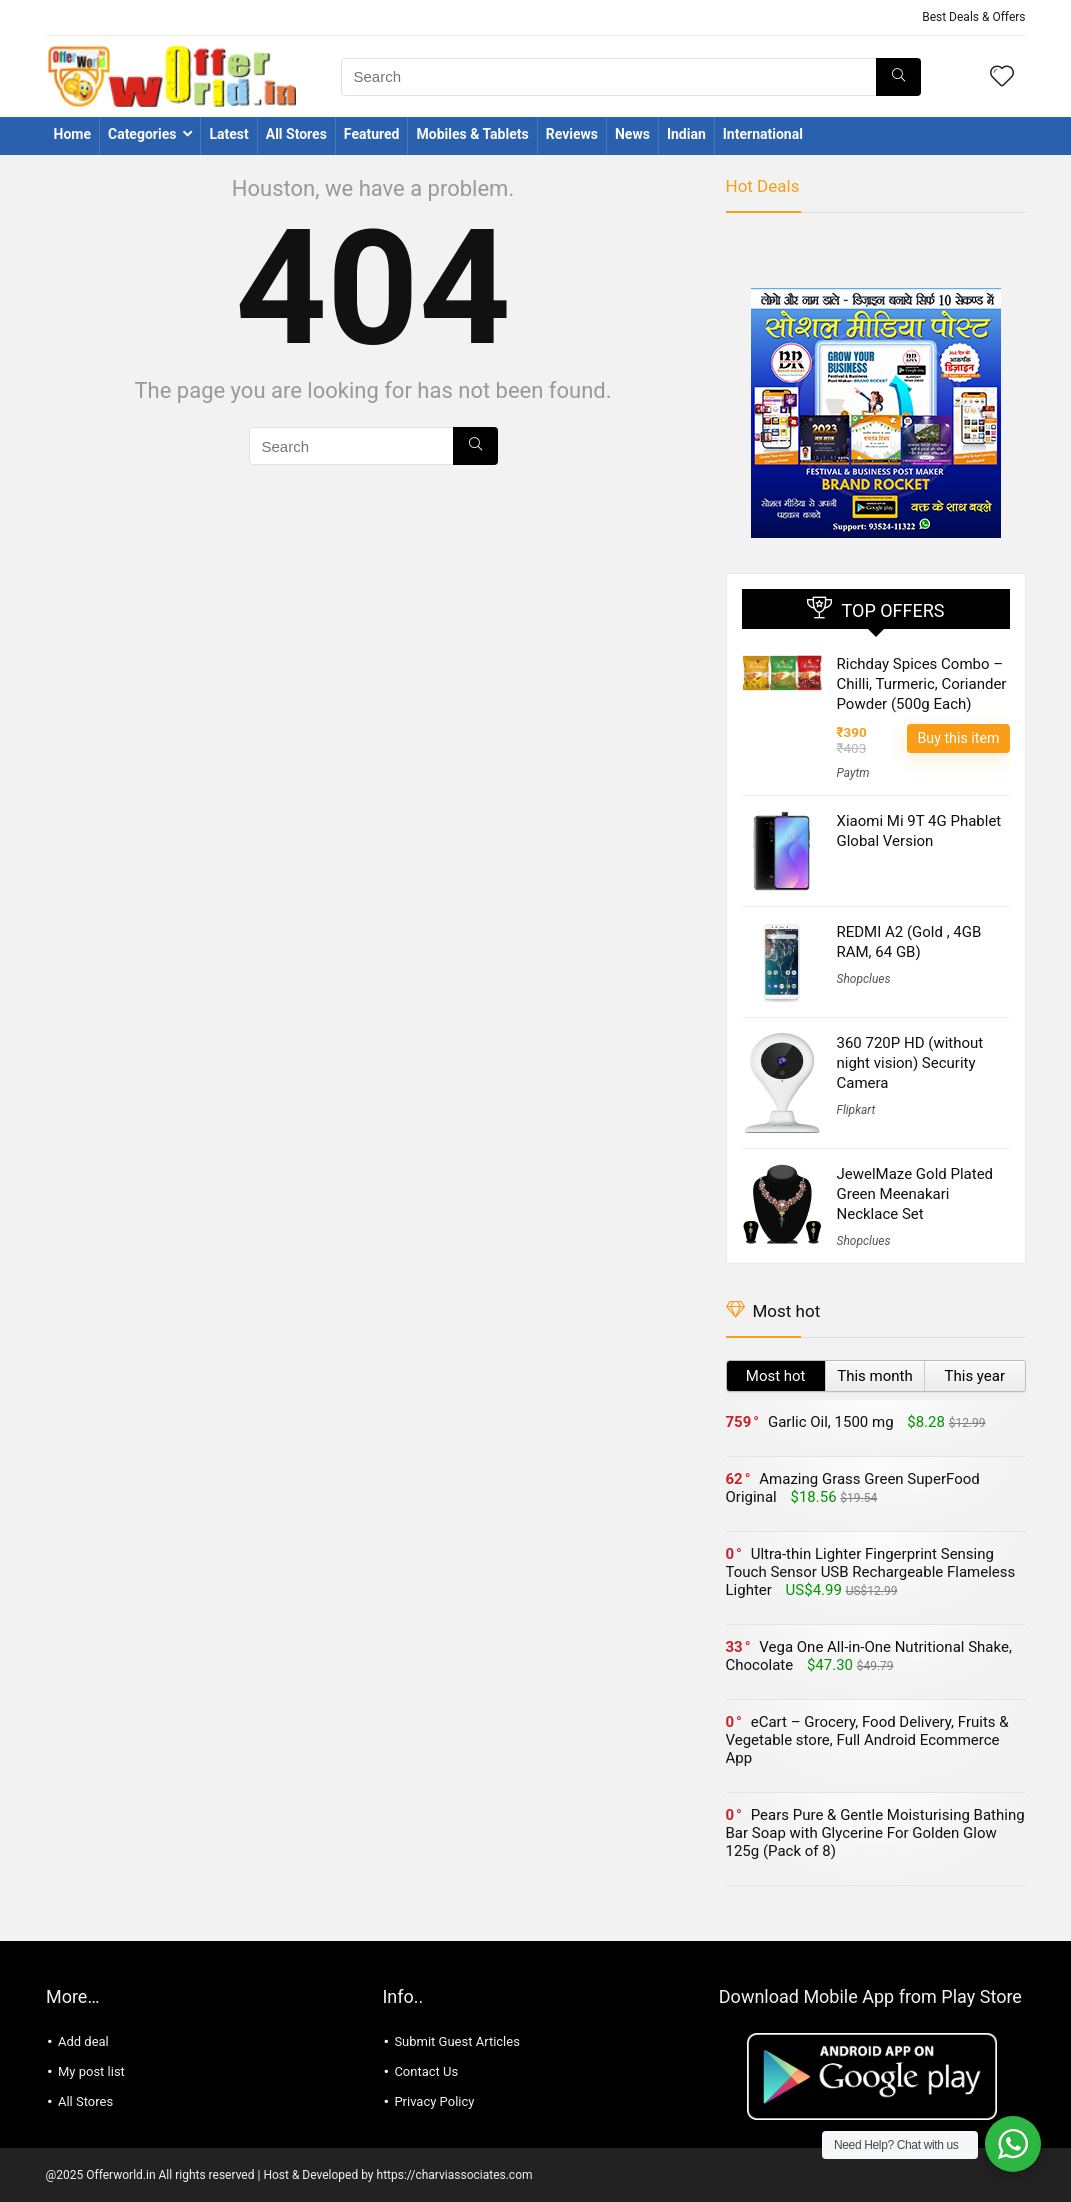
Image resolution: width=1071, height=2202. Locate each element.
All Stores (296, 134)
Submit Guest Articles (457, 2041)
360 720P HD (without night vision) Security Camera (910, 1063)
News (632, 134)
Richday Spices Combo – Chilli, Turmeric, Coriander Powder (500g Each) (922, 684)
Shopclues (864, 979)
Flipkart (856, 1110)
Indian (686, 134)
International (763, 134)
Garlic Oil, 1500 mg (831, 1422)
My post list (91, 2071)
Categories (142, 134)
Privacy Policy (434, 2101)
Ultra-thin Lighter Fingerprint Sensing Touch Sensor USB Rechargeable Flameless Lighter (871, 1572)
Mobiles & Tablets (472, 134)
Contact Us (426, 2071)
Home (72, 134)
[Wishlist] (1002, 78)
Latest (228, 134)
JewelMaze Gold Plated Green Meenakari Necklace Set (915, 1194)
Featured (372, 134)
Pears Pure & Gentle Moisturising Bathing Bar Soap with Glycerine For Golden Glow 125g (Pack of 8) (875, 1833)
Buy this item (958, 738)
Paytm (853, 773)
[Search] (898, 77)
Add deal (83, 2041)
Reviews (572, 134)
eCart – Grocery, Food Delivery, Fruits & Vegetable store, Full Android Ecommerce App (867, 1740)
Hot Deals (763, 186)
